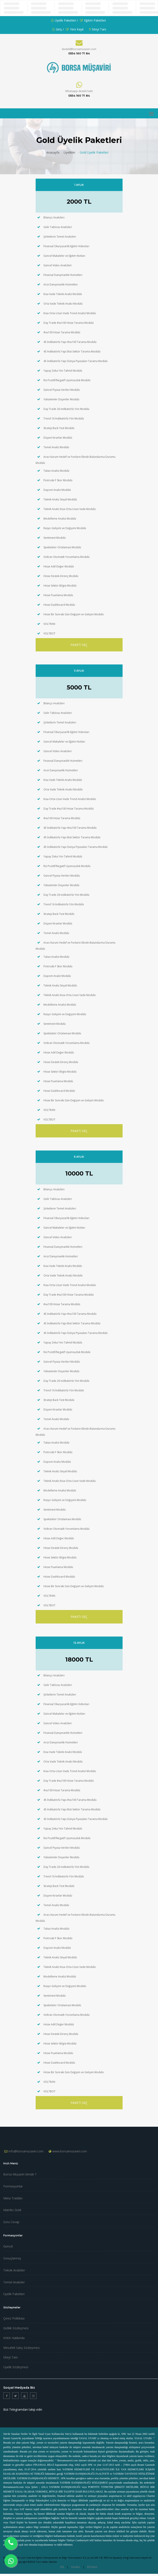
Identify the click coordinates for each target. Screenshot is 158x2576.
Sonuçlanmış (12, 2258)
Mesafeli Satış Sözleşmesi (21, 2348)
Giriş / (58, 29)
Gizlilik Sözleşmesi (15, 2328)
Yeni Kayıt (75, 29)
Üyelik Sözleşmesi (15, 2367)
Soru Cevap (11, 2222)
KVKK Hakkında (14, 2338)
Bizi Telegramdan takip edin (22, 2409)
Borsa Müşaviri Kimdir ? (19, 2174)
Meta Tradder (13, 2198)
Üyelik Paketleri (14, 2294)
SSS (62, 2567)
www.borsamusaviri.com (69, 2151)
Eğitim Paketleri (93, 20)
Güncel (8, 2246)
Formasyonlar (13, 2186)
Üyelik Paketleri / (64, 20)
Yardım (75, 2567)
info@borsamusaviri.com (25, 2151)
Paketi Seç (79, 645)
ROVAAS (92, 2567)
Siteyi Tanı (97, 29)
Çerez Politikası (14, 2318)
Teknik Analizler (14, 2270)
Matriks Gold (12, 2210)
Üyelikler (69, 152)
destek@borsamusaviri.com (79, 49)
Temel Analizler (14, 2282)
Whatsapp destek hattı (79, 91)
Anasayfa (52, 152)
